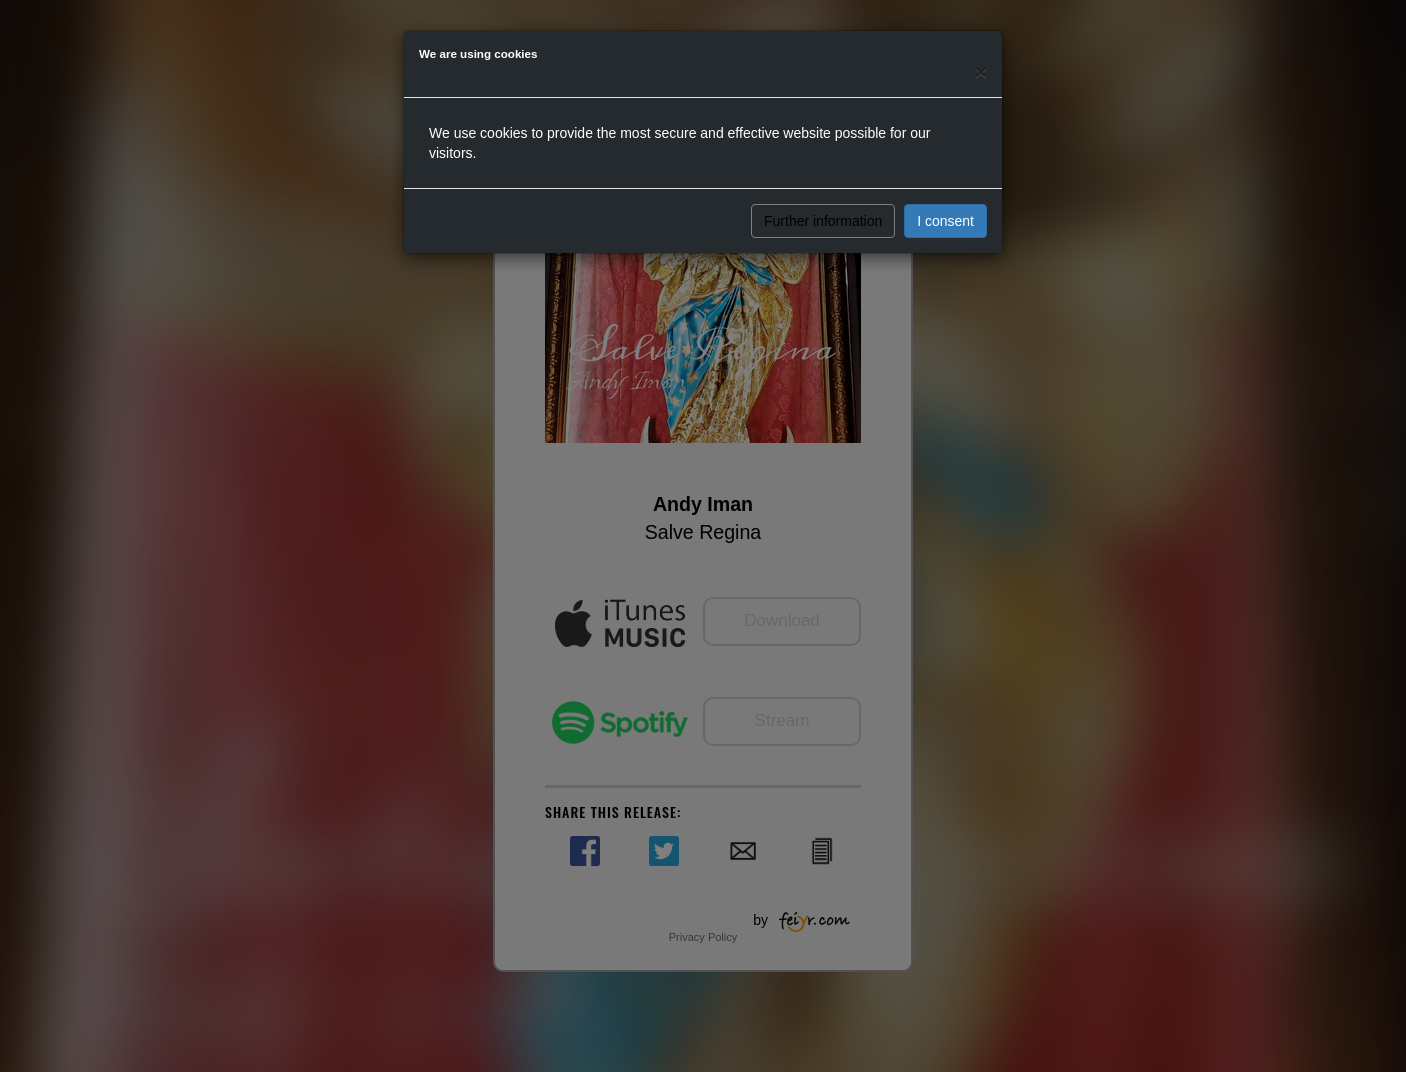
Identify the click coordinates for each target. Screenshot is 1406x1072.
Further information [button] (823, 221)
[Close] (981, 71)
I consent (945, 221)
